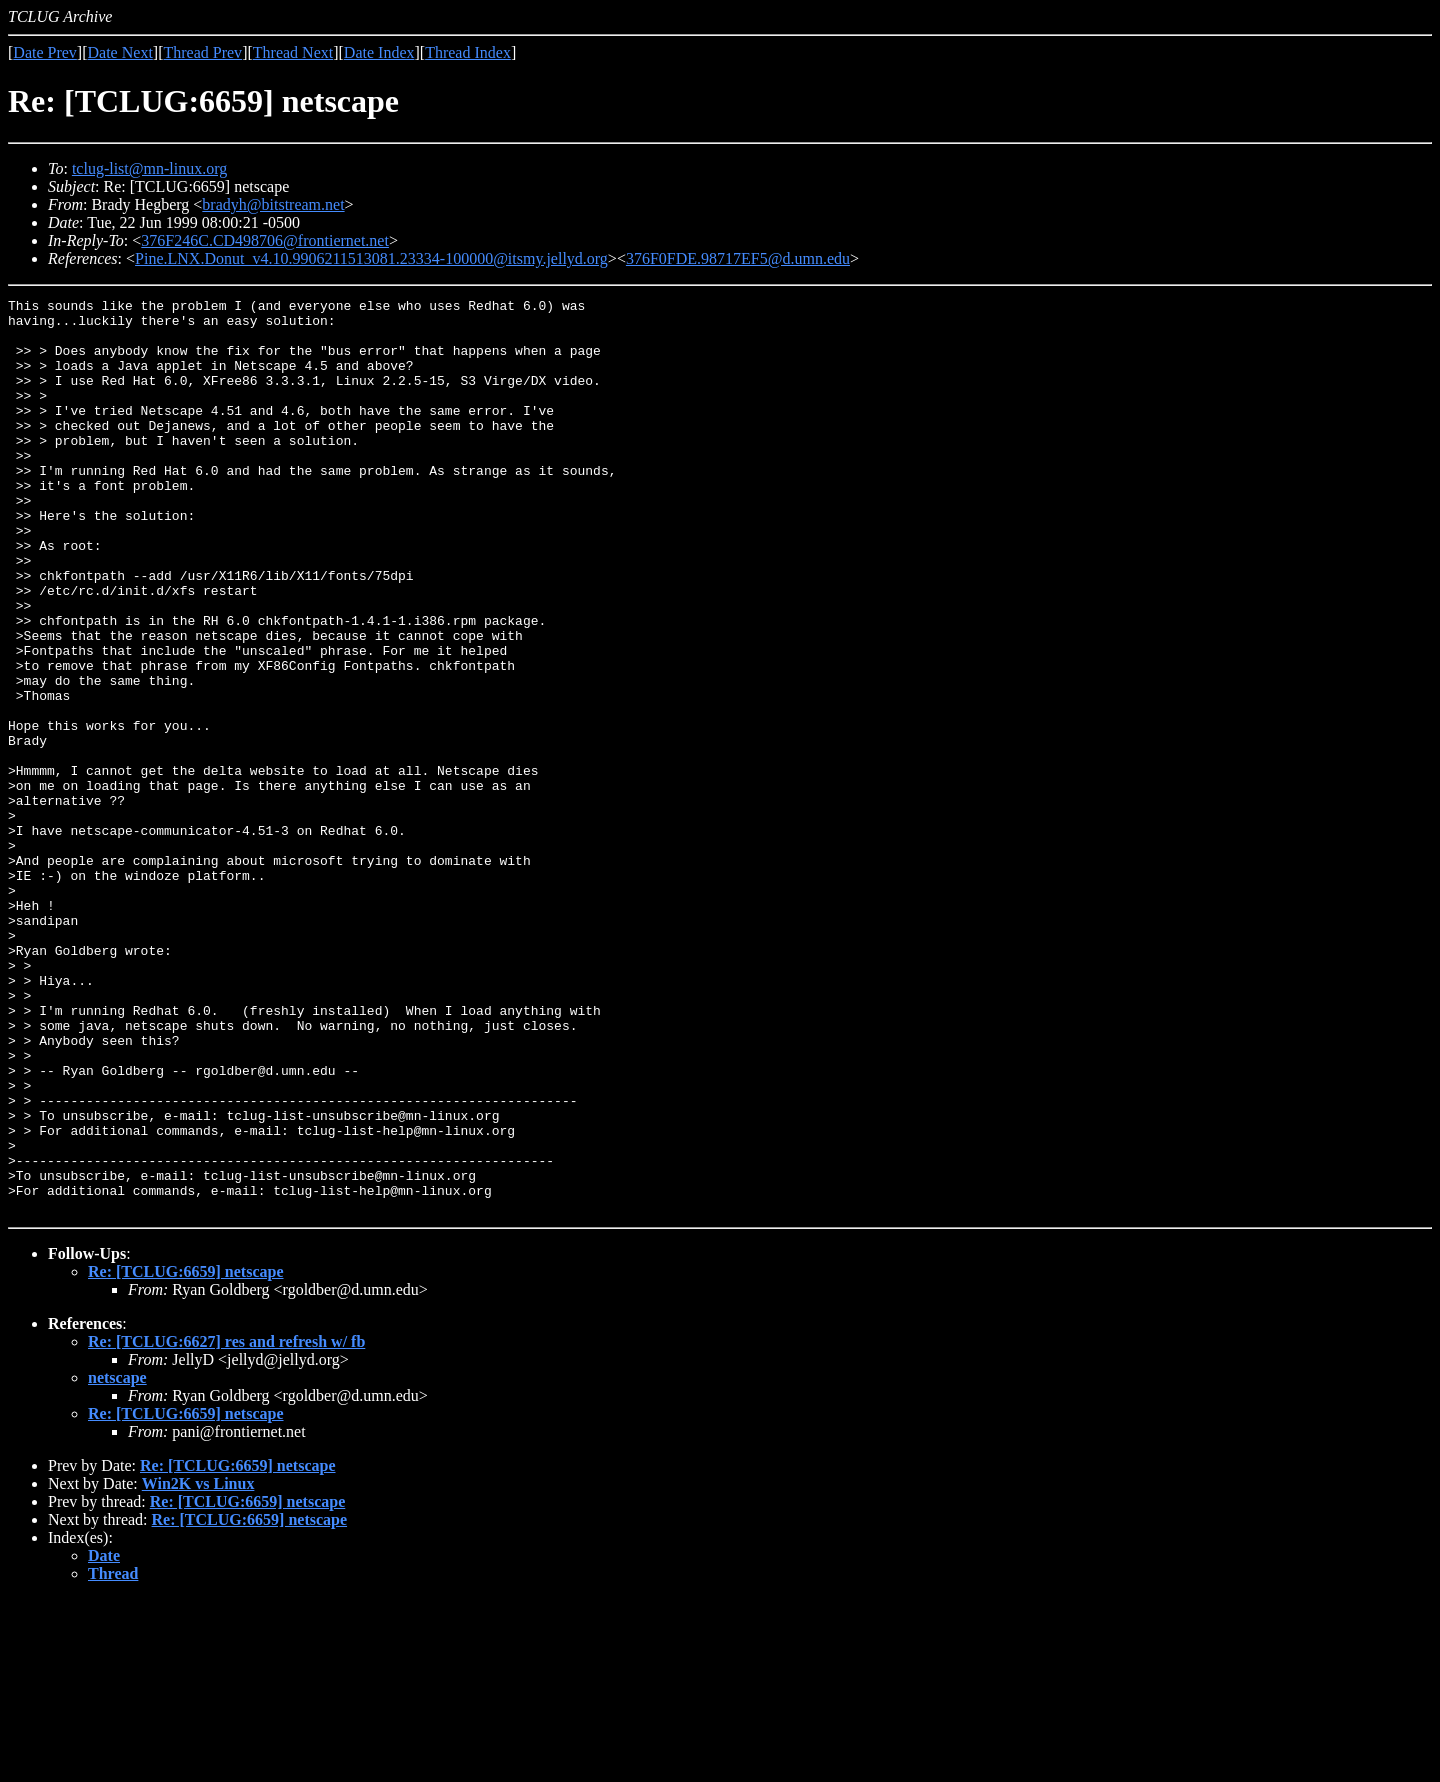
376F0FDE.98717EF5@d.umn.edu (738, 258)
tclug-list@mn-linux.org (149, 168)
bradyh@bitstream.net (273, 204)
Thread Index (468, 52)
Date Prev (45, 52)
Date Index (379, 52)
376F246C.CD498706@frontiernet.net (265, 240)
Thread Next (293, 52)
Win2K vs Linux (198, 1666)
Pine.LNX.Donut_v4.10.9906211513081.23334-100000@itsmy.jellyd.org (371, 258)
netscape (117, 1560)
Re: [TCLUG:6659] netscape (186, 1454)
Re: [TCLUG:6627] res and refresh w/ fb (226, 1524)
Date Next (120, 52)
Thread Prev (202, 52)
